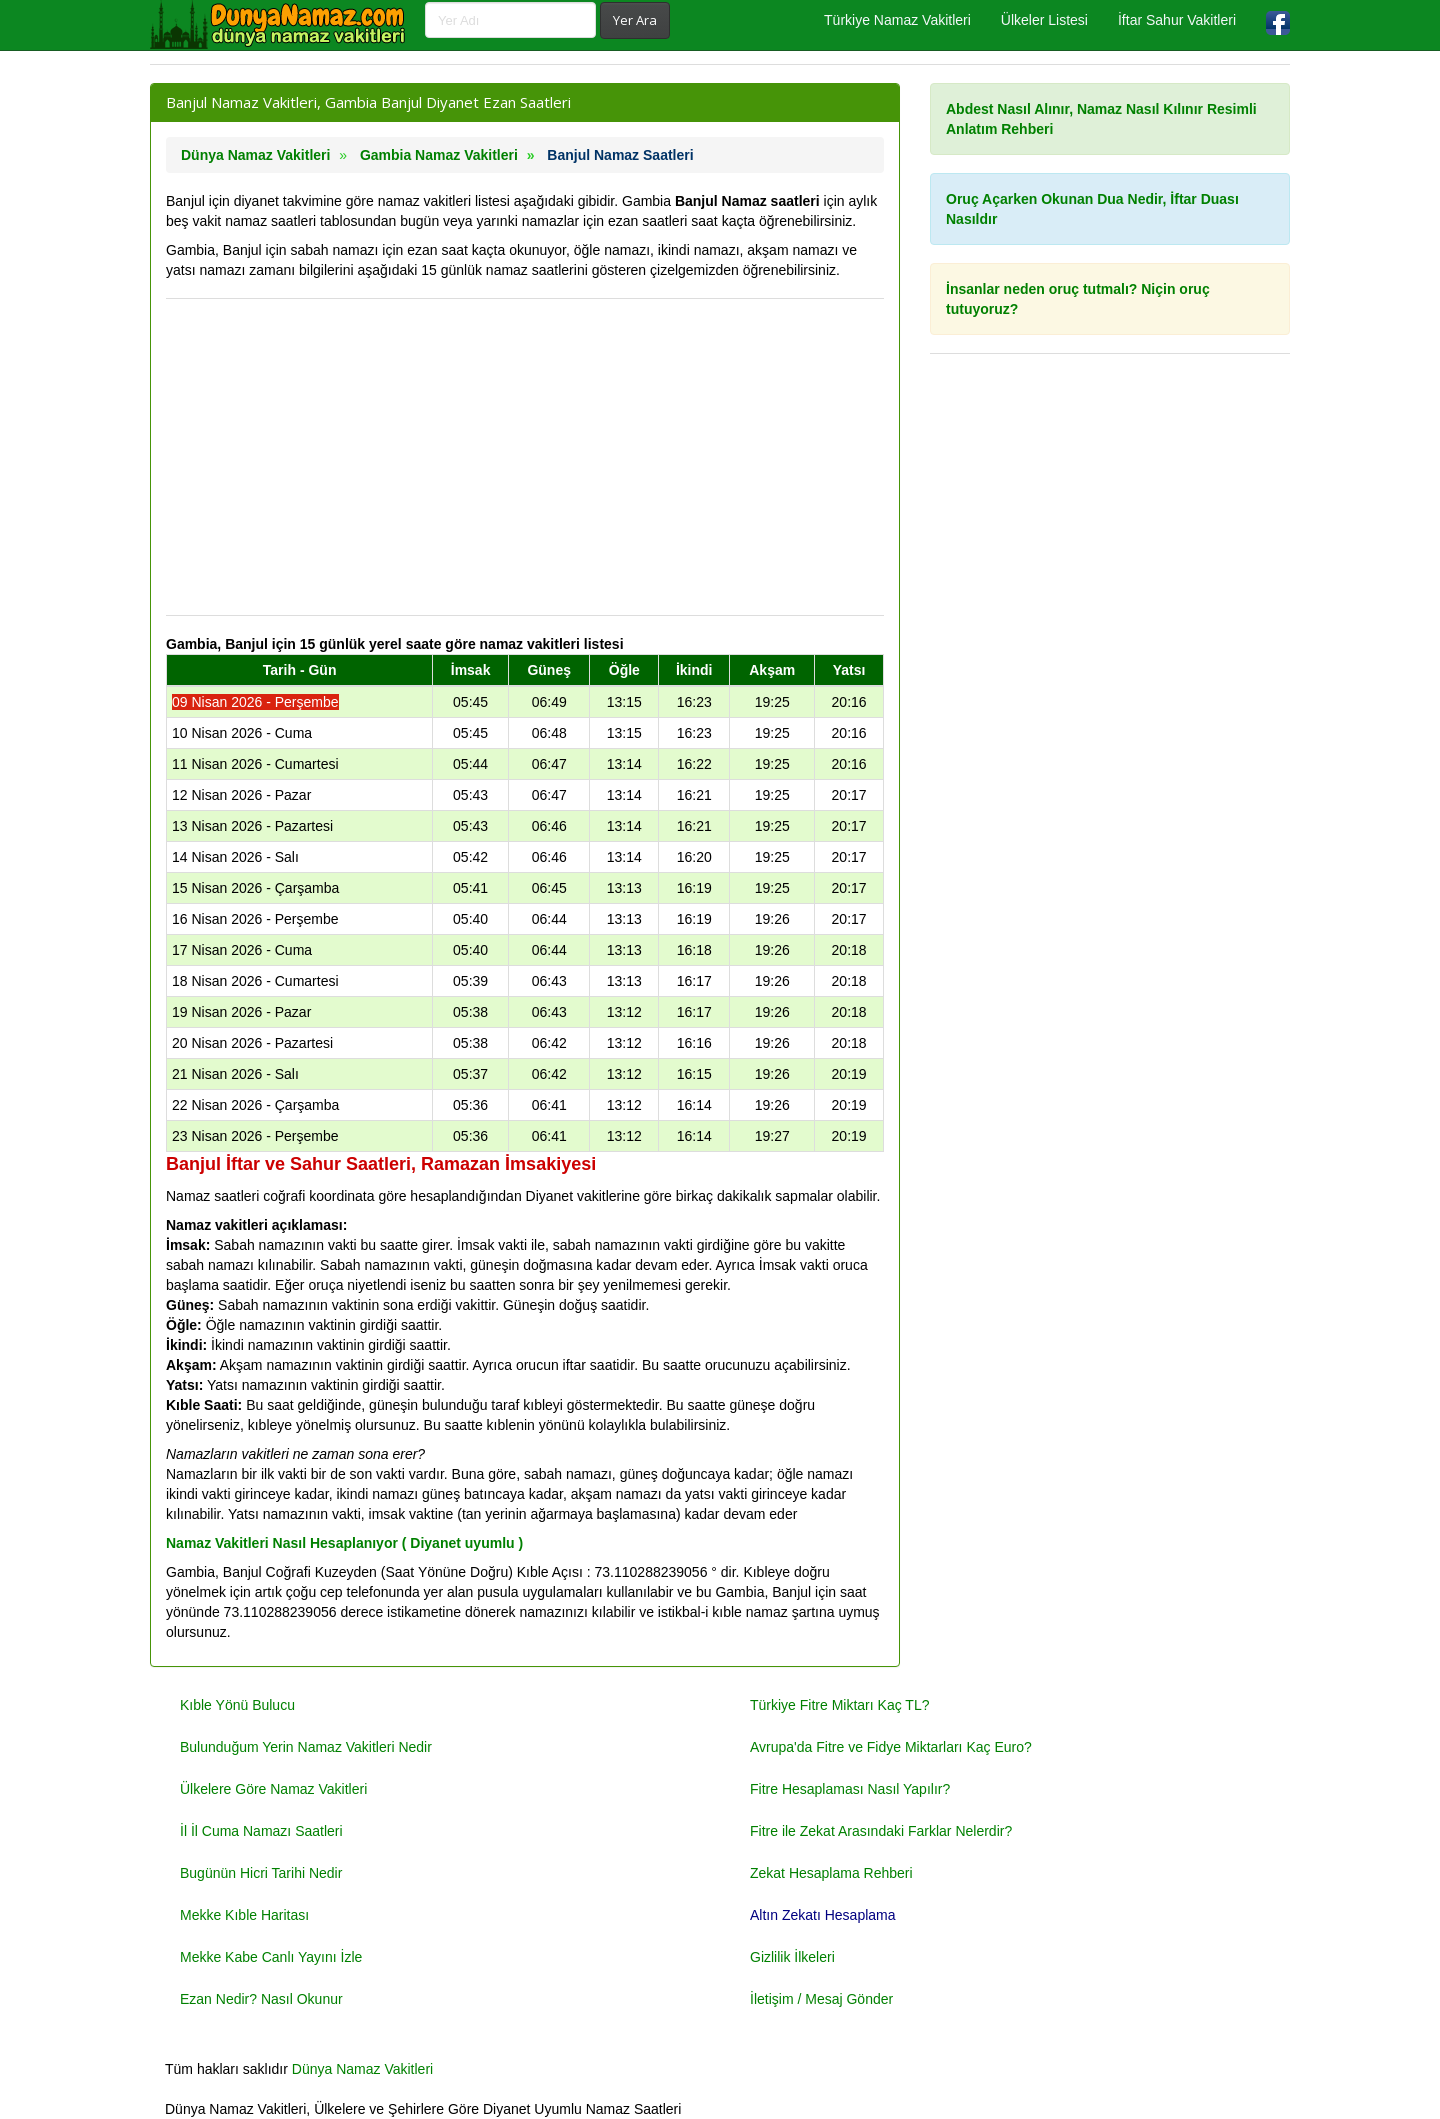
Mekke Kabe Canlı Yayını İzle (271, 1957)
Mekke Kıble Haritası (244, 1915)
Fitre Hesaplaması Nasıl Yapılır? (850, 1789)
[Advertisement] (525, 457)
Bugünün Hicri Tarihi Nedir (261, 1873)
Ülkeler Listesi (1044, 20)
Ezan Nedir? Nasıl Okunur (261, 1999)
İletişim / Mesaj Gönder (821, 1999)
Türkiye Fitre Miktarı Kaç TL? (839, 1705)
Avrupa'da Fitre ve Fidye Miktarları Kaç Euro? (891, 1747)
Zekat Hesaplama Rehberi (831, 1873)
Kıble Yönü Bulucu (237, 1705)
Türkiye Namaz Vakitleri (897, 20)
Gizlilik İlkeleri (792, 1957)
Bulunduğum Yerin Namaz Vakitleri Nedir (306, 1747)
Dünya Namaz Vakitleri (362, 2069)
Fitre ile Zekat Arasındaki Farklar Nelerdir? (881, 1831)
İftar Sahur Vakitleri (1177, 20)
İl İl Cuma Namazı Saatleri (261, 1831)
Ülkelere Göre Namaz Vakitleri (273, 1789)
